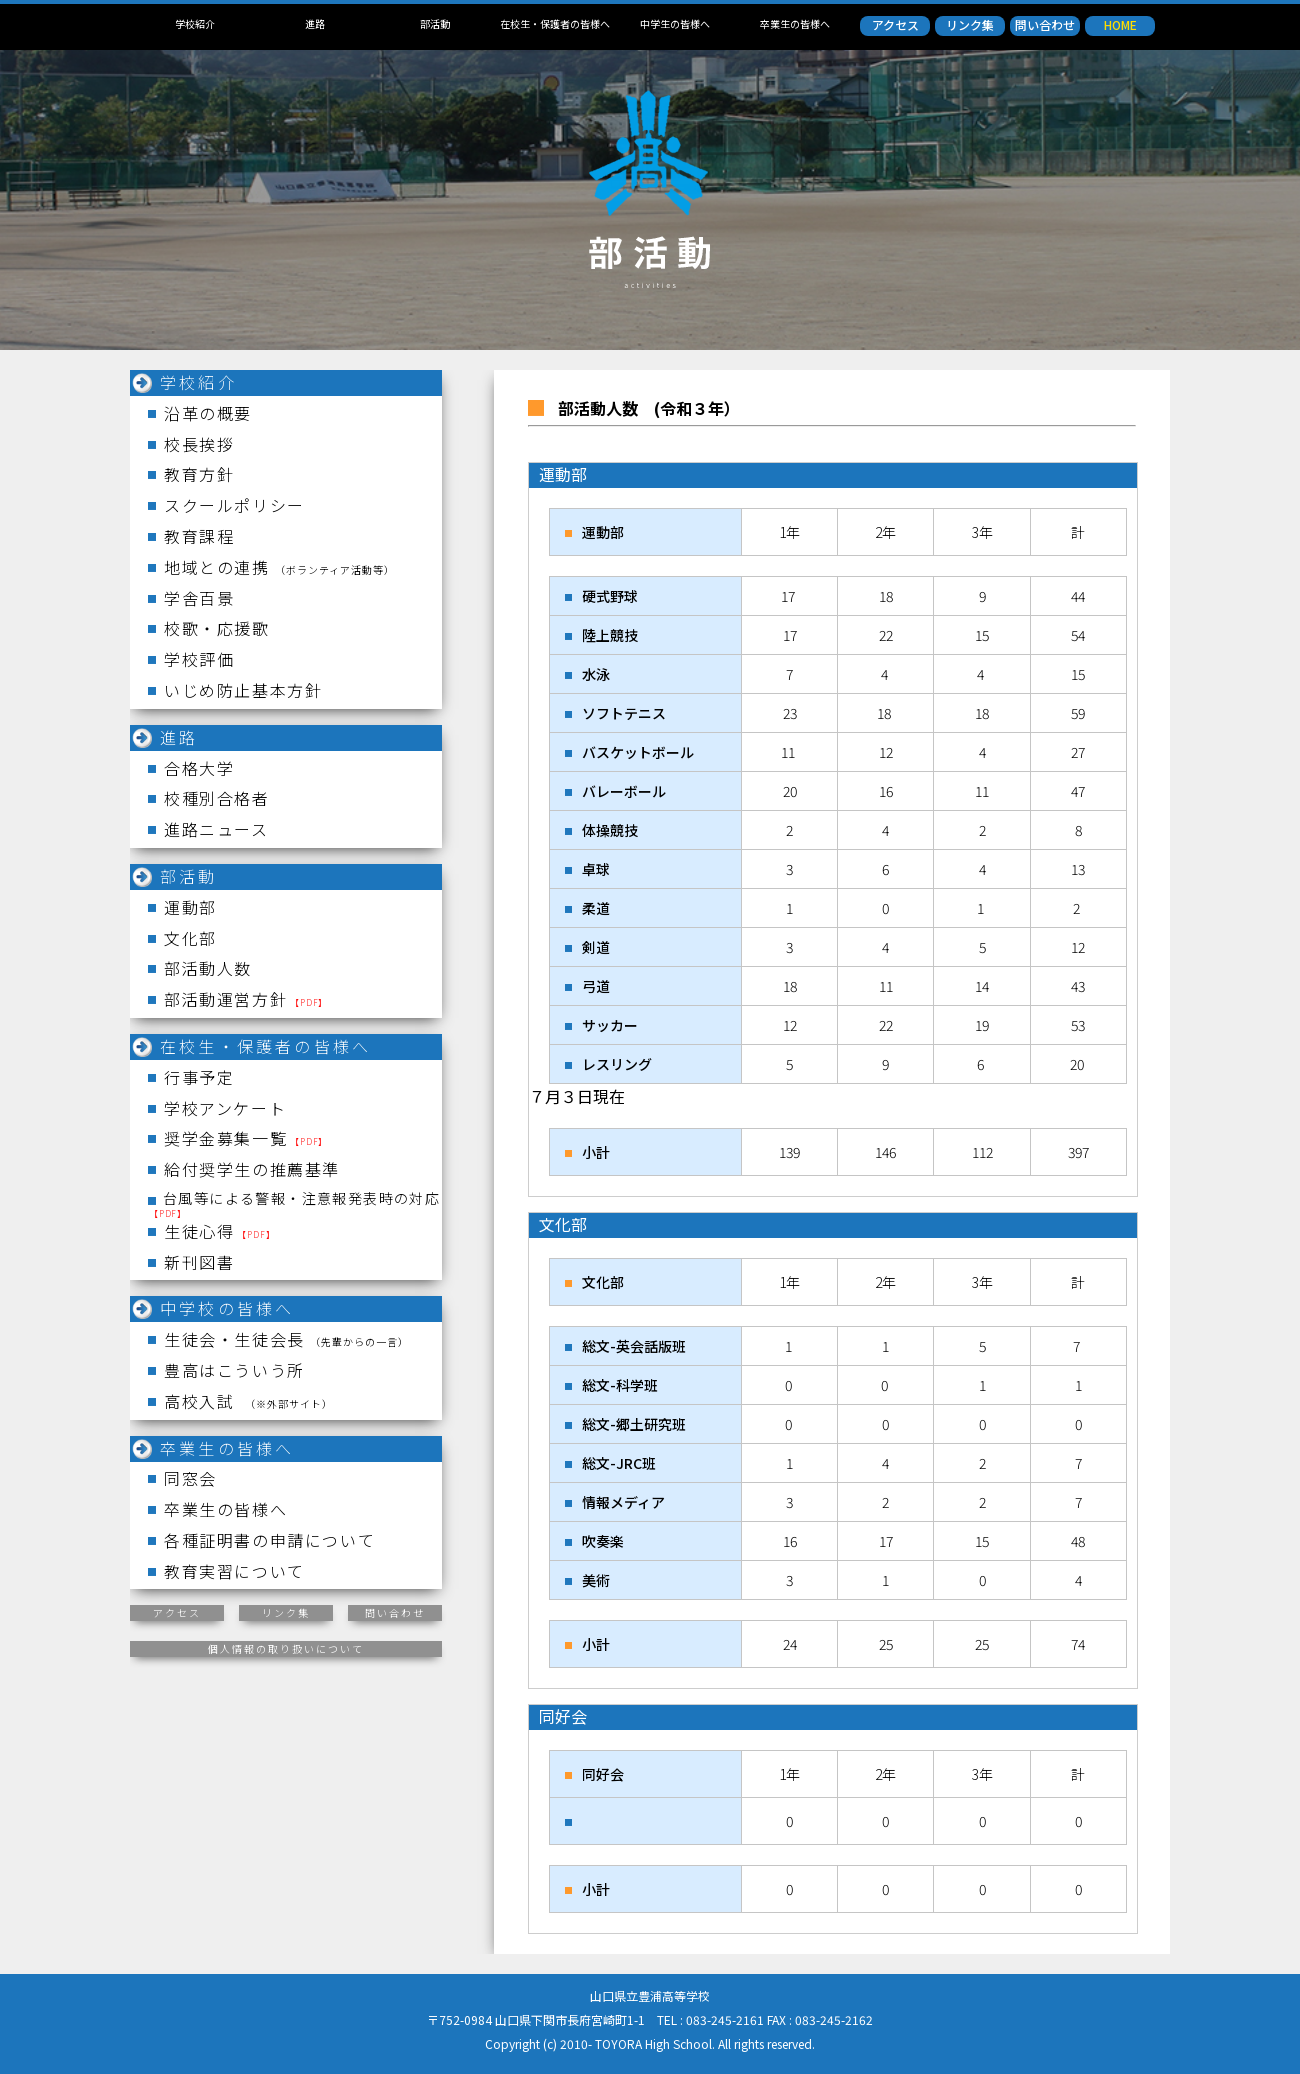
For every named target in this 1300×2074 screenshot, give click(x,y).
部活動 (435, 23)
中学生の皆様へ (675, 23)
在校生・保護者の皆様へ (555, 23)
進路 (315, 23)
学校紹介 (195, 23)
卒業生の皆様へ (795, 23)
